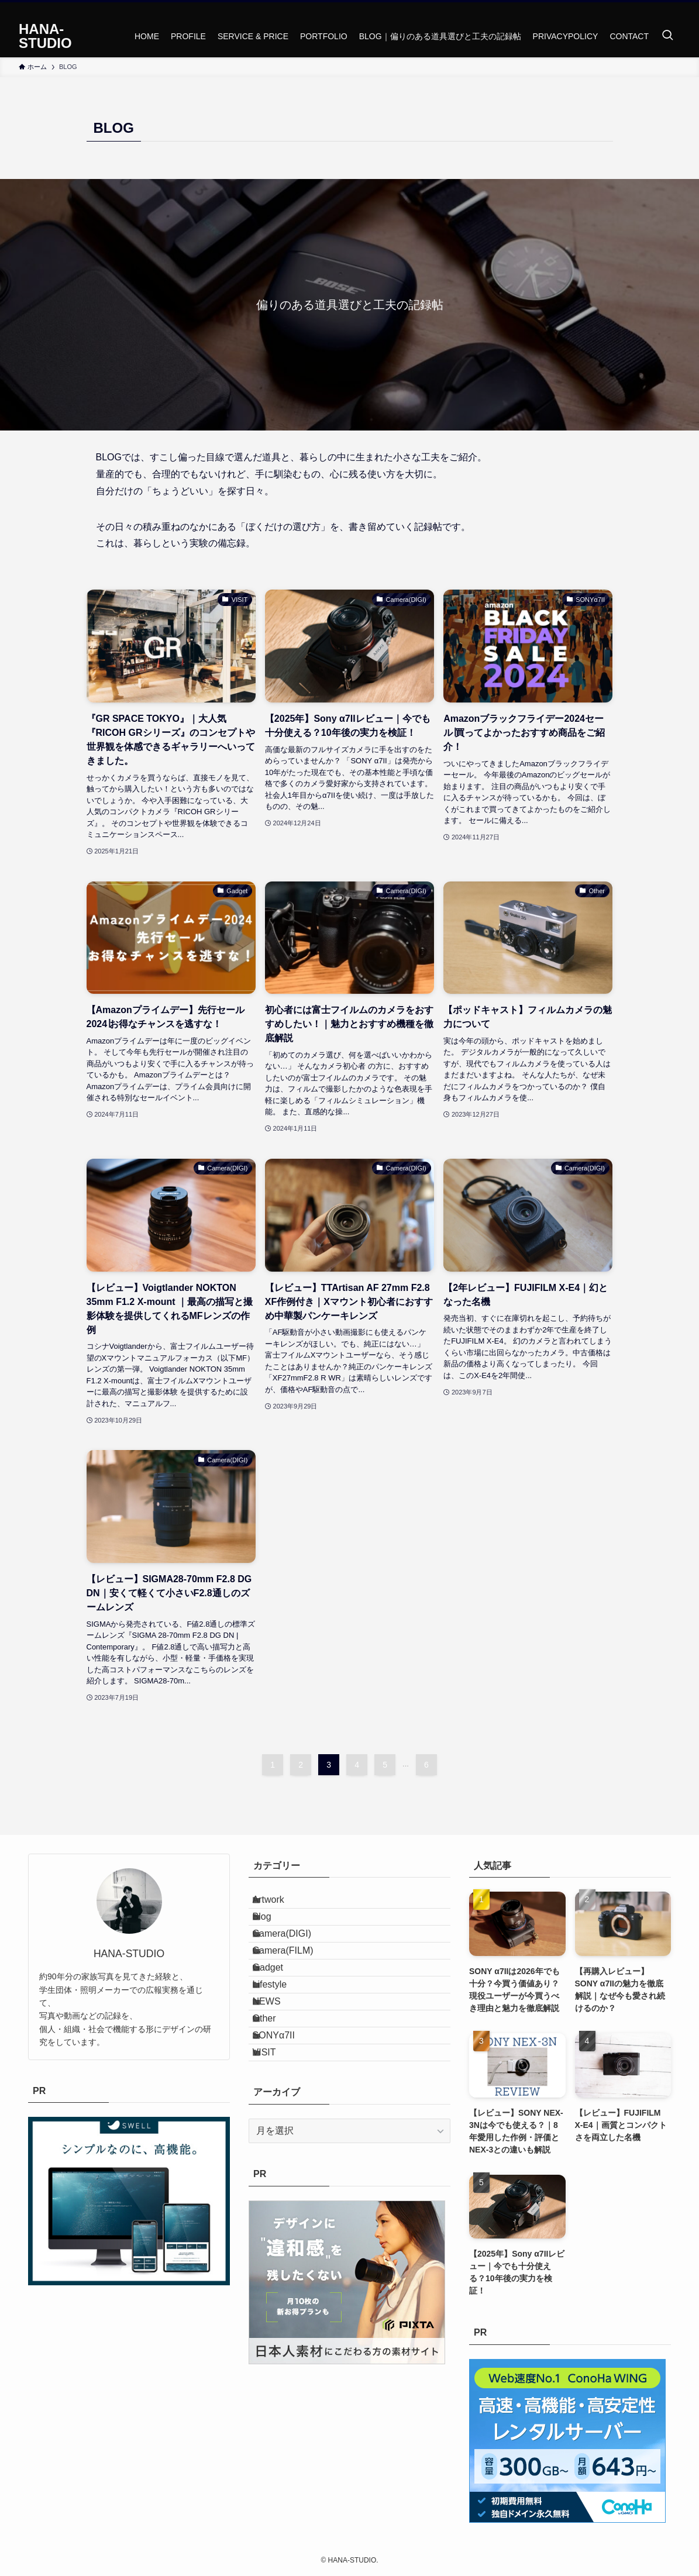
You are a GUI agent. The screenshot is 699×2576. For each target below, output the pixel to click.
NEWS (279, 2071)
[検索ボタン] (667, 36)
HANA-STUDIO (45, 36)
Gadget (280, 2016)
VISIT (276, 2155)
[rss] (672, 8)
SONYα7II (286, 2126)
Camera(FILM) (295, 1988)
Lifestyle (282, 2043)
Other (276, 2099)
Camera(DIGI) (294, 1960)
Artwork (281, 1905)
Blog (274, 1933)
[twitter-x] (642, 8)
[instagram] (657, 8)
